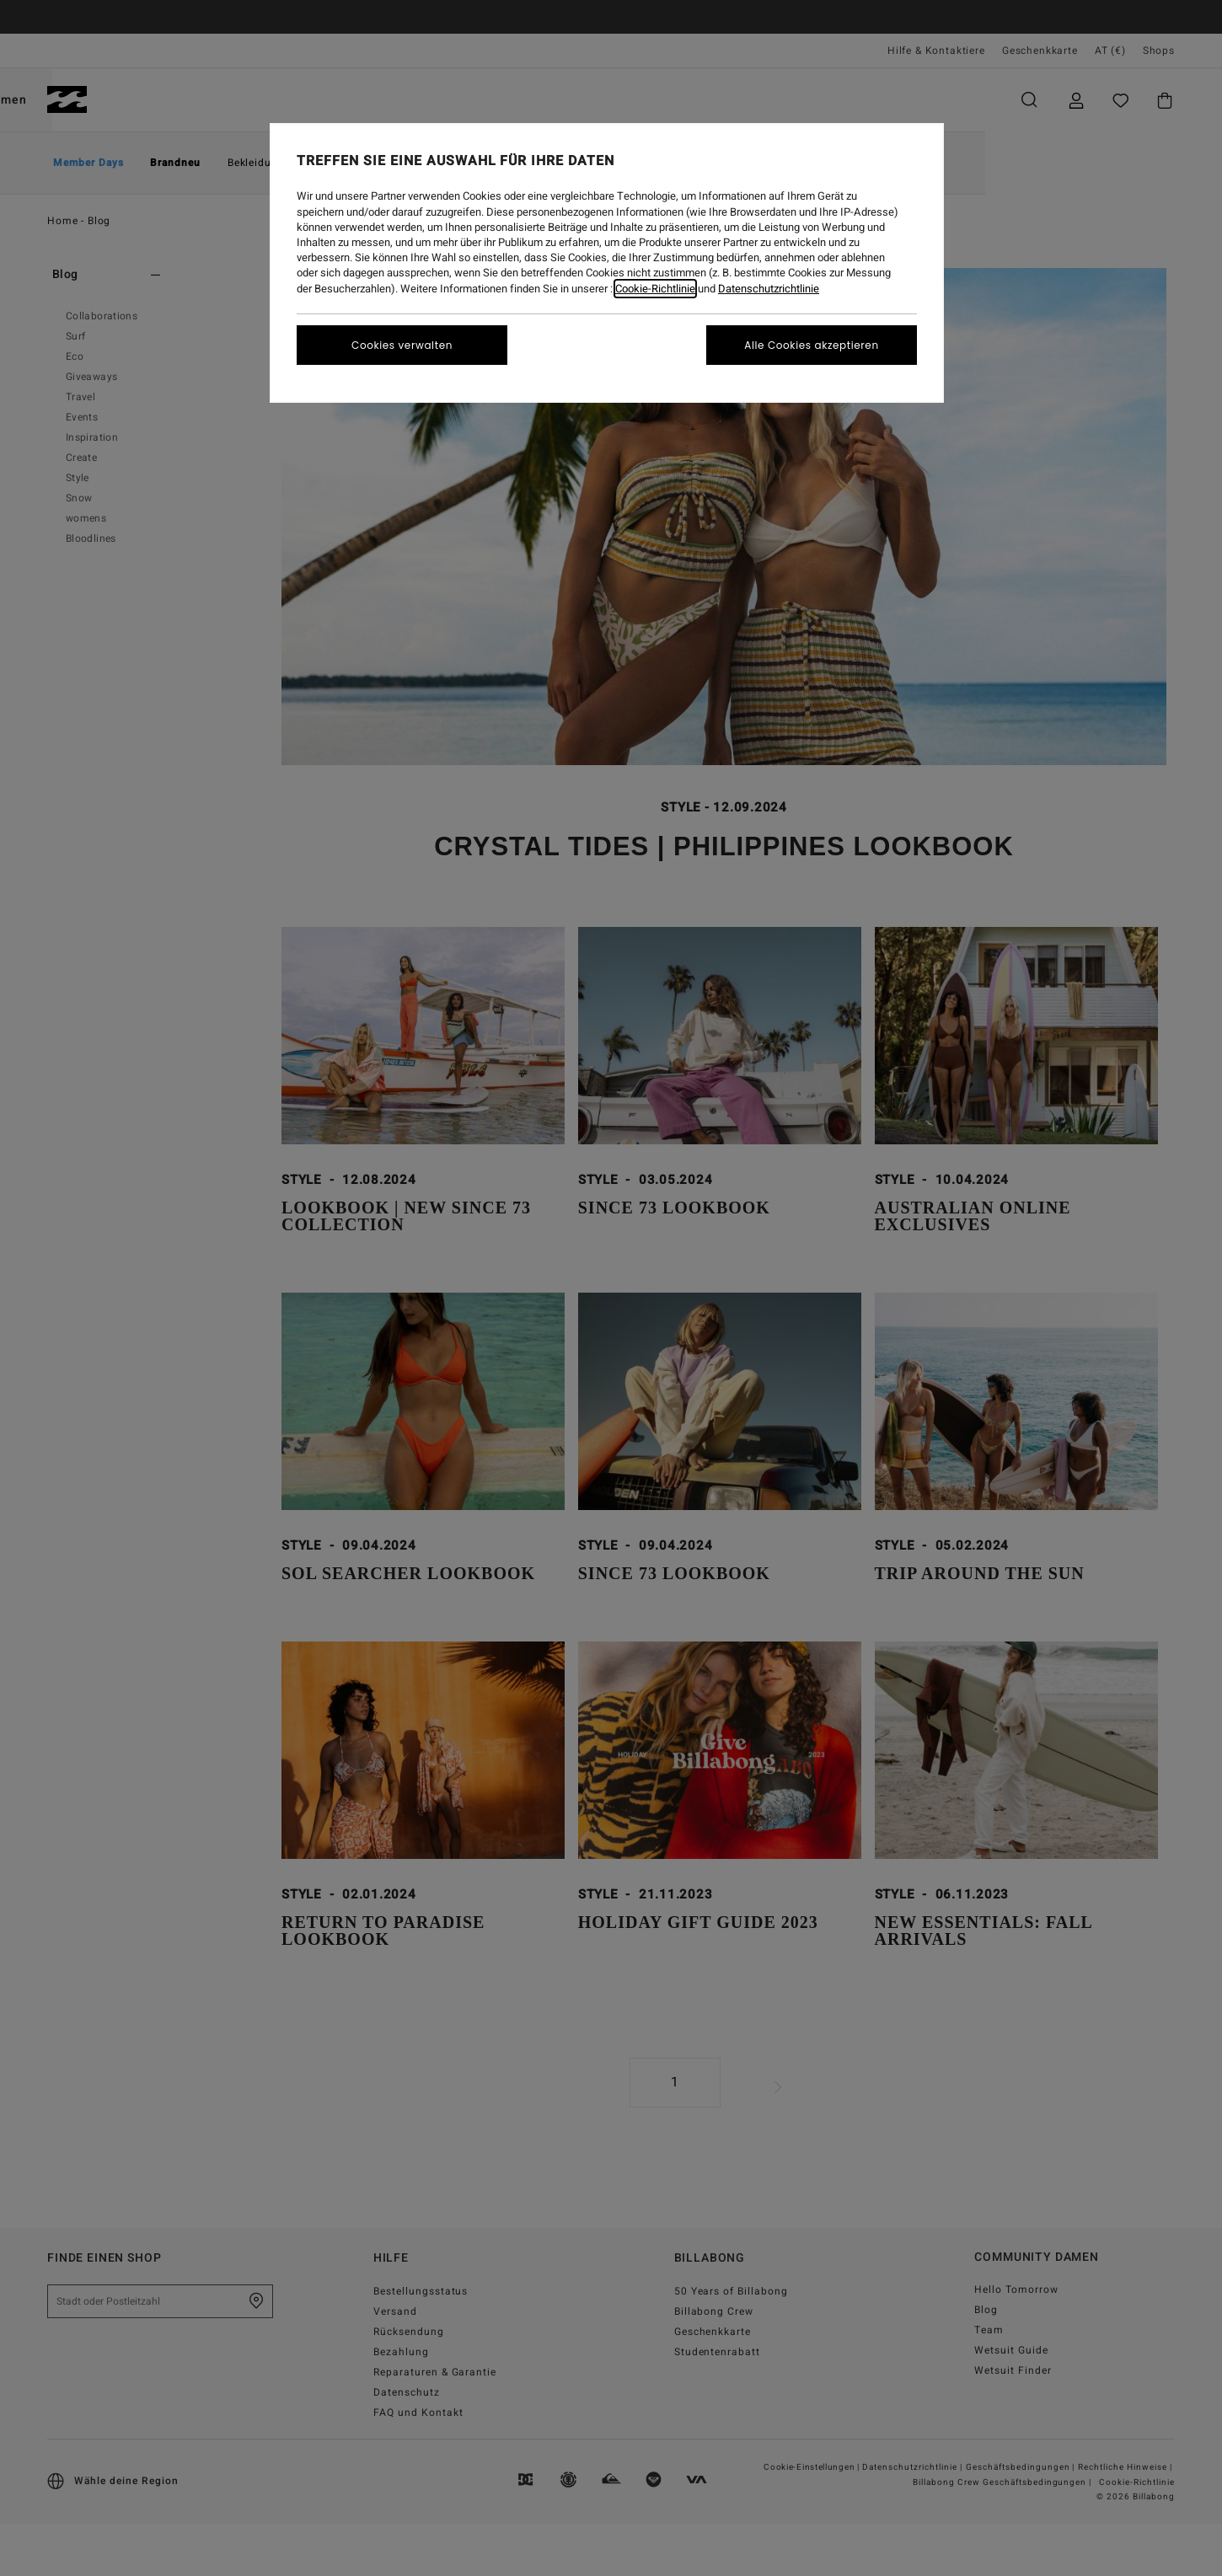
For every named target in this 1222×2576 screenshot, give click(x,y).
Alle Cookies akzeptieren (811, 345)
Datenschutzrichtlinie (768, 289)
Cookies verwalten (402, 345)
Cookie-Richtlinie (655, 289)
